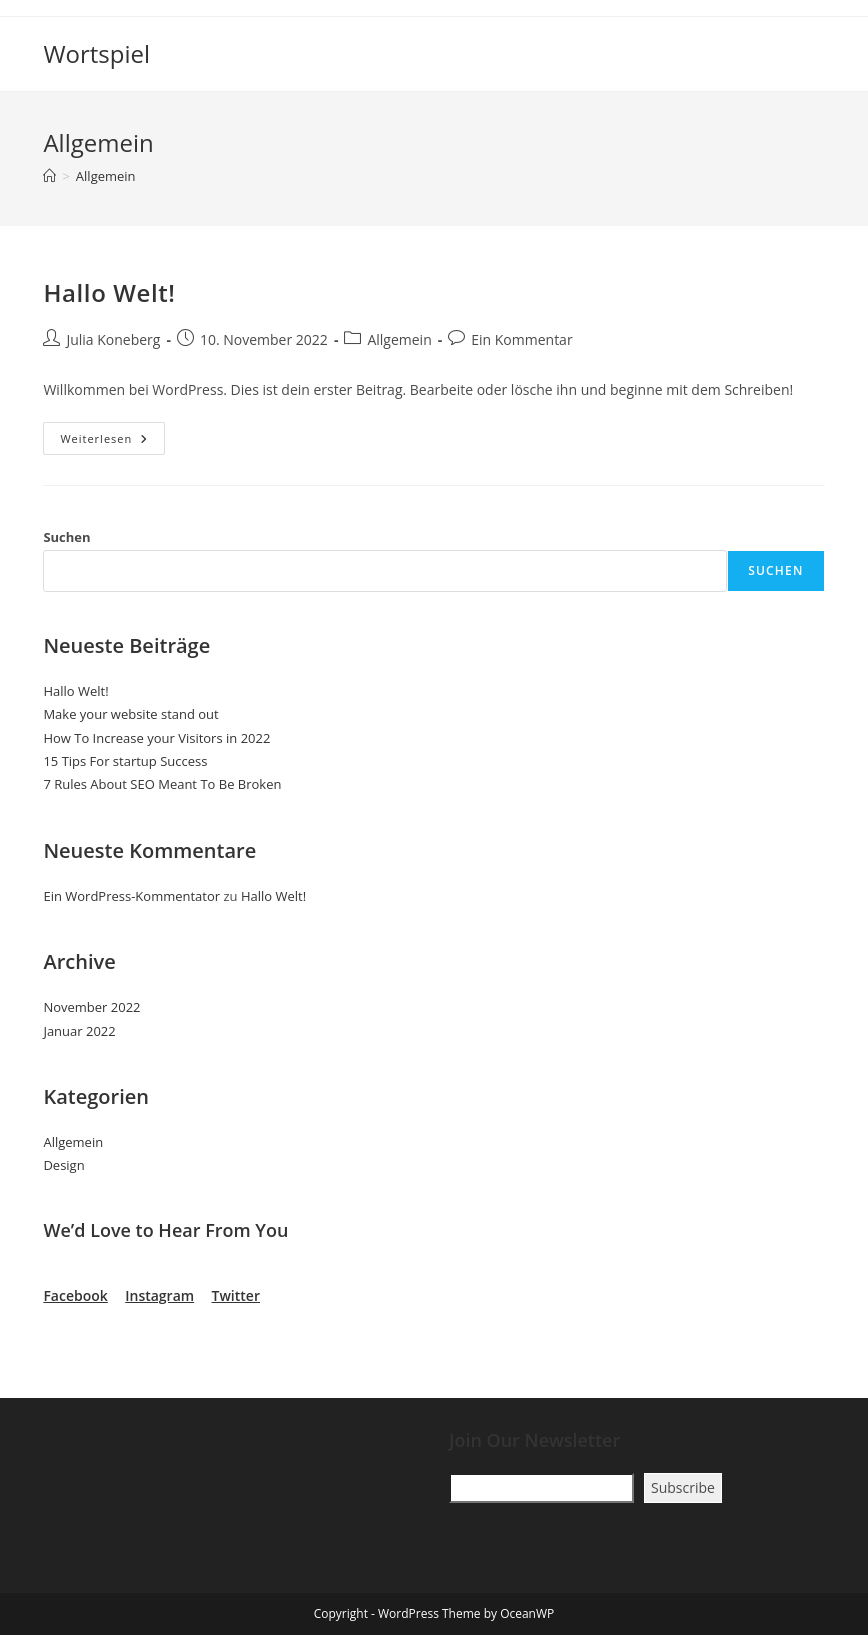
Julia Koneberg (113, 339)
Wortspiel (96, 53)
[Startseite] (49, 176)
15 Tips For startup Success (125, 761)
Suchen (66, 537)
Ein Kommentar (521, 339)
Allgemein (106, 176)
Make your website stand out (130, 714)
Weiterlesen (112, 442)
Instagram (159, 1295)
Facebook (75, 1295)
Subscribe (683, 1487)
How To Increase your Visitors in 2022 (156, 738)
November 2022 (91, 1007)
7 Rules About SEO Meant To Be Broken (162, 784)
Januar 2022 (79, 1031)
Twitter (236, 1295)
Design (63, 1165)
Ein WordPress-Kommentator (131, 896)
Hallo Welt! (109, 292)
